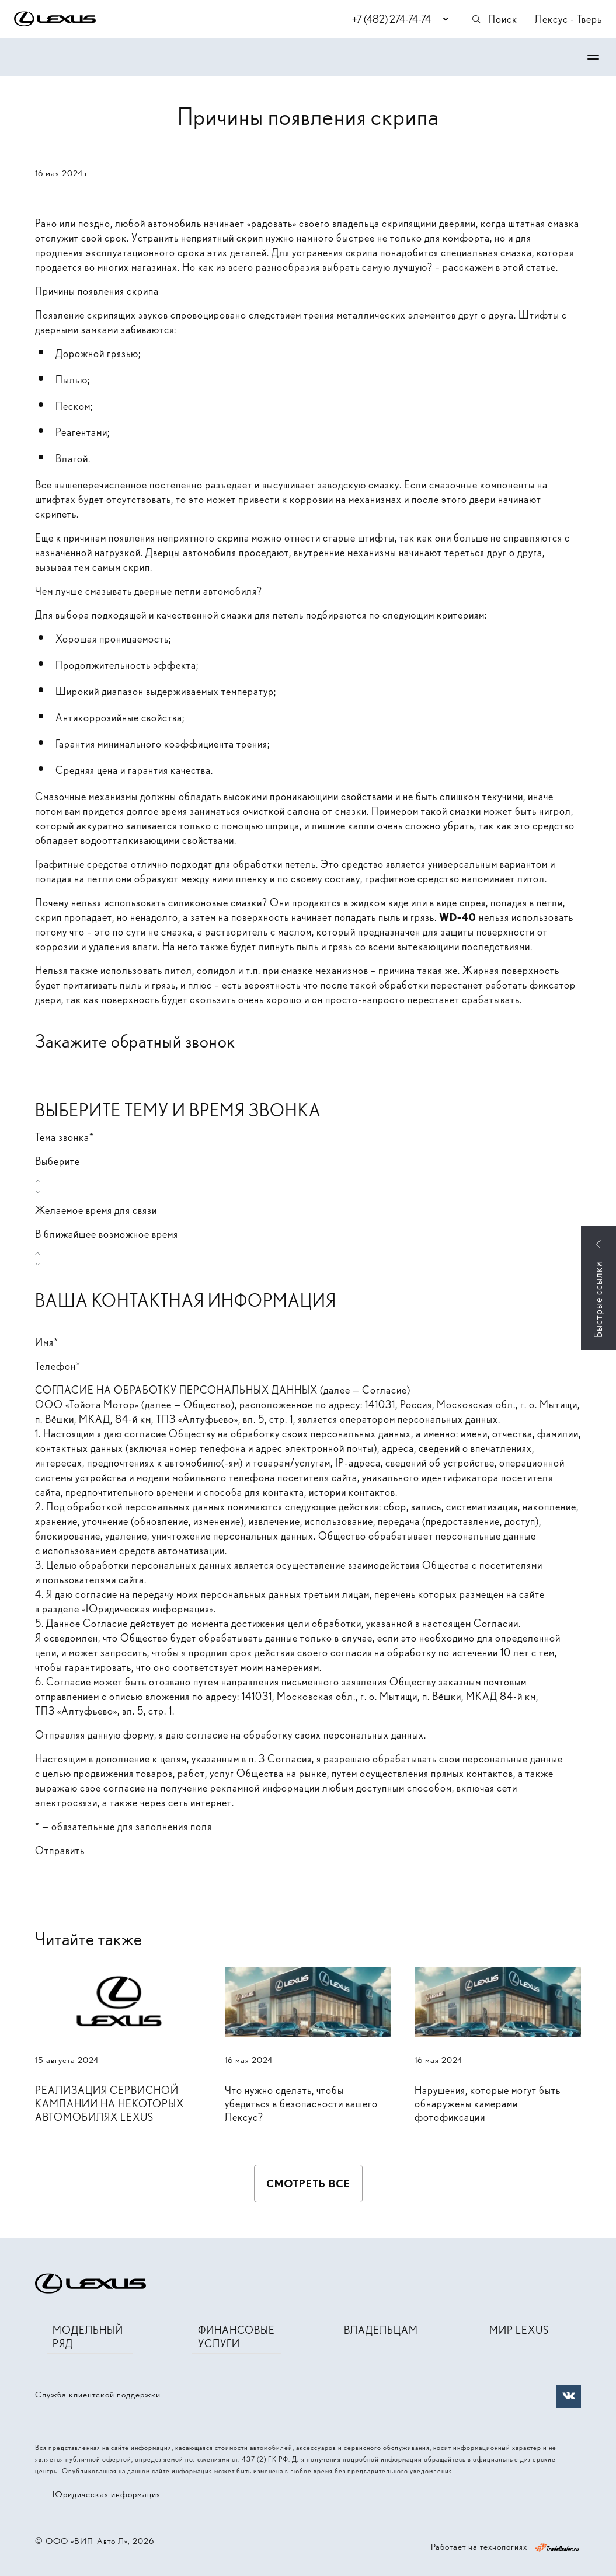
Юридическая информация (107, 2494)
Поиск (494, 19)
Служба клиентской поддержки (98, 2394)
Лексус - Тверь (568, 19)
